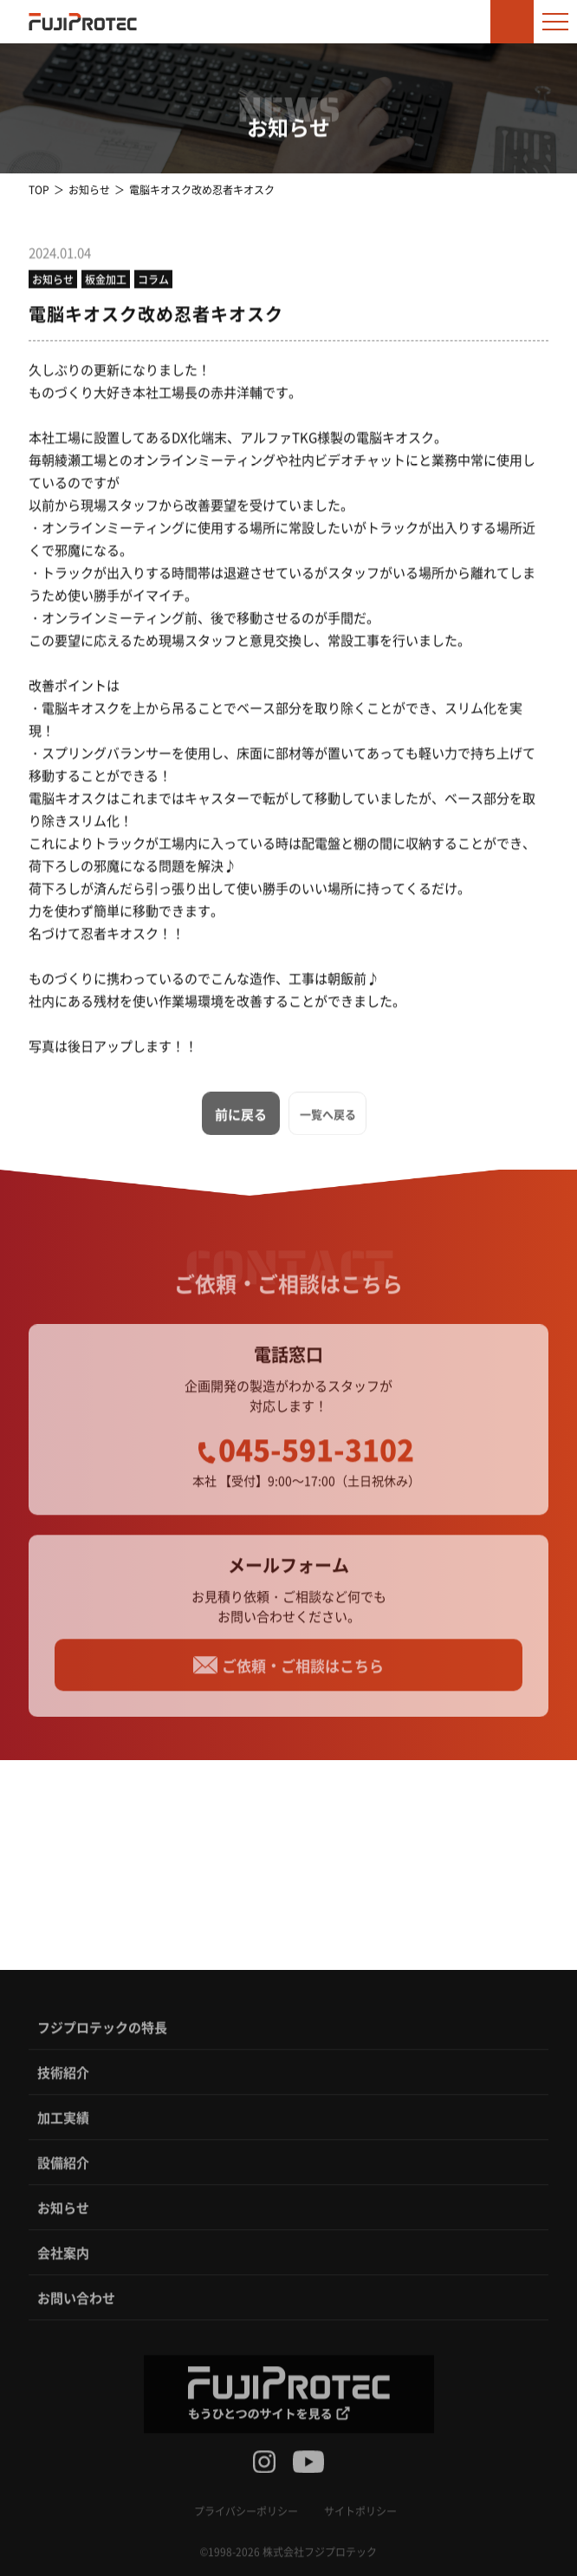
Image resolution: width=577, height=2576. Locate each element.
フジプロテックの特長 (102, 2034)
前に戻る (241, 1120)
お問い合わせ (76, 2304)
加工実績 (63, 2124)
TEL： (98, 1910)
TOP (39, 189)
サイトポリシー (360, 2517)
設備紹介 (63, 2169)
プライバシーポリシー (246, 2517)
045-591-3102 (316, 1456)
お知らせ (89, 189)
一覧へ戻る (328, 1120)
